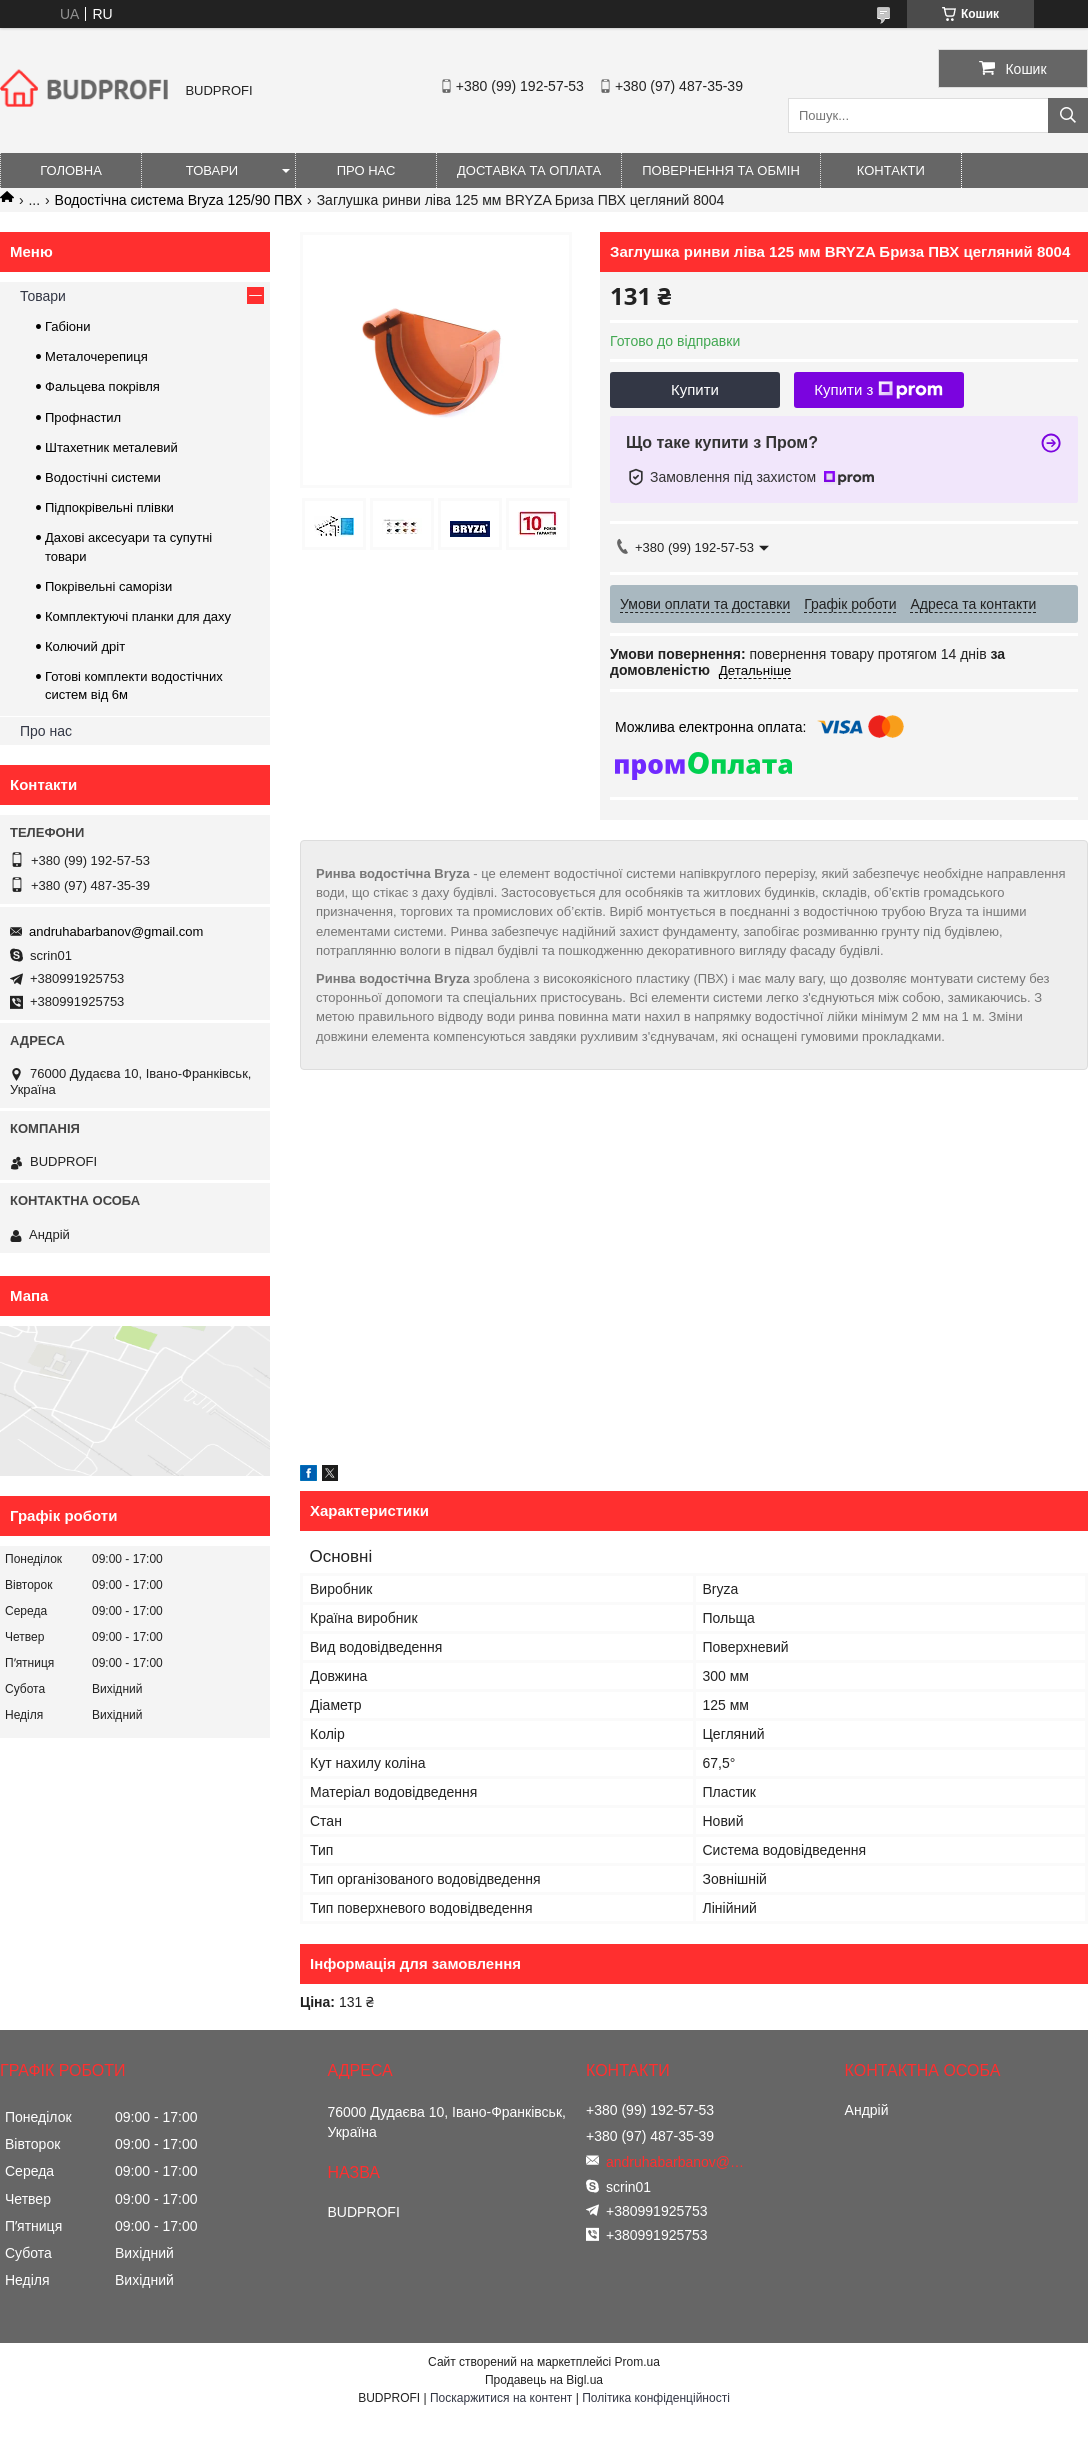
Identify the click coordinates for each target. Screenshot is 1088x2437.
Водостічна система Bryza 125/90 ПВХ (179, 200)
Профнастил (83, 417)
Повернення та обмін (721, 170)
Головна (71, 170)
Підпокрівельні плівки (109, 507)
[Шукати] (1068, 115)
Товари (212, 170)
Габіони (68, 326)
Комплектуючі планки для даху (138, 616)
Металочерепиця (96, 356)
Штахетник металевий (111, 447)
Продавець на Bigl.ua (544, 2380)
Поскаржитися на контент (501, 2398)
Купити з (878, 390)
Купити (695, 389)
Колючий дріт (85, 646)
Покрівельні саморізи (108, 586)
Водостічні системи (103, 477)
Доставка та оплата (529, 170)
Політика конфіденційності (656, 2398)
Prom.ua (637, 2362)
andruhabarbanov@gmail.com (116, 931)
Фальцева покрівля (102, 386)
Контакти (891, 170)
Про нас (366, 170)
